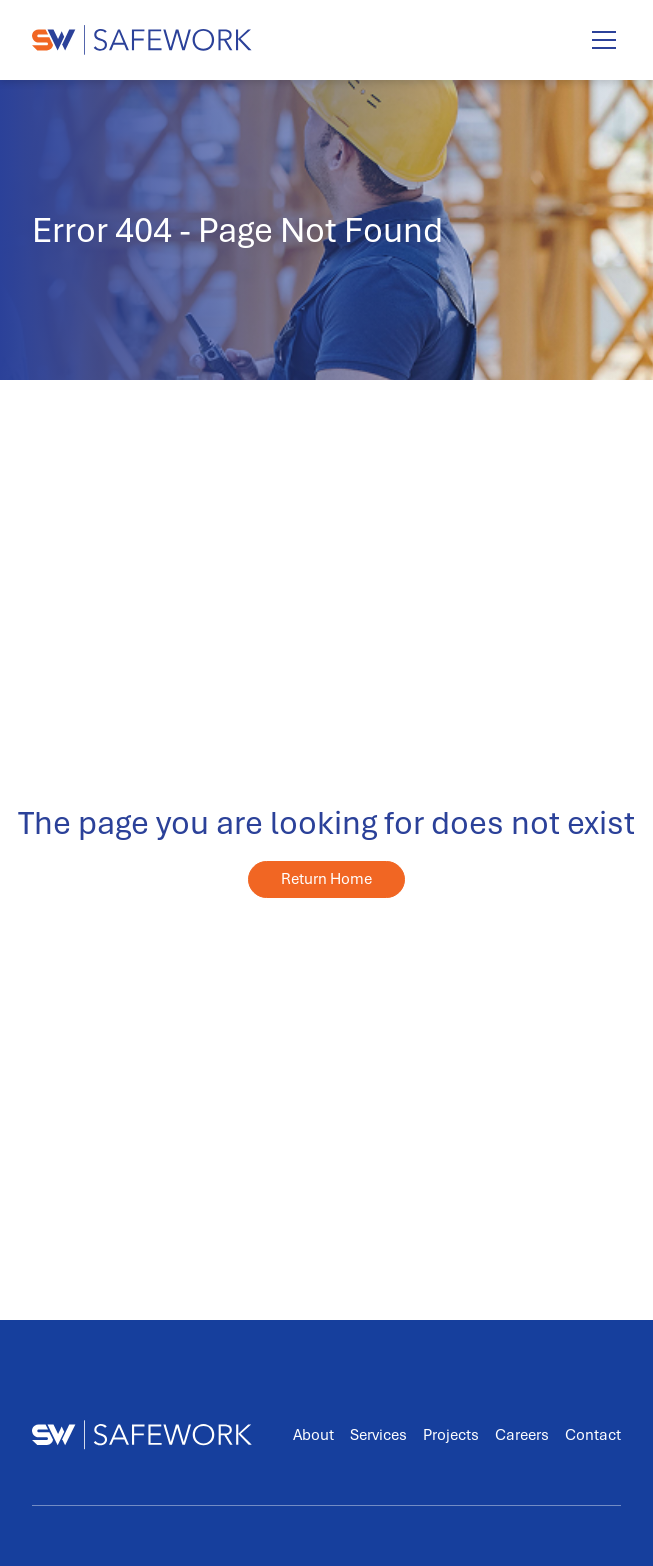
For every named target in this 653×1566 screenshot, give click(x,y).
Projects (451, 1435)
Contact (593, 1435)
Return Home (326, 879)
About (313, 1435)
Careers (522, 1435)
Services (378, 1435)
